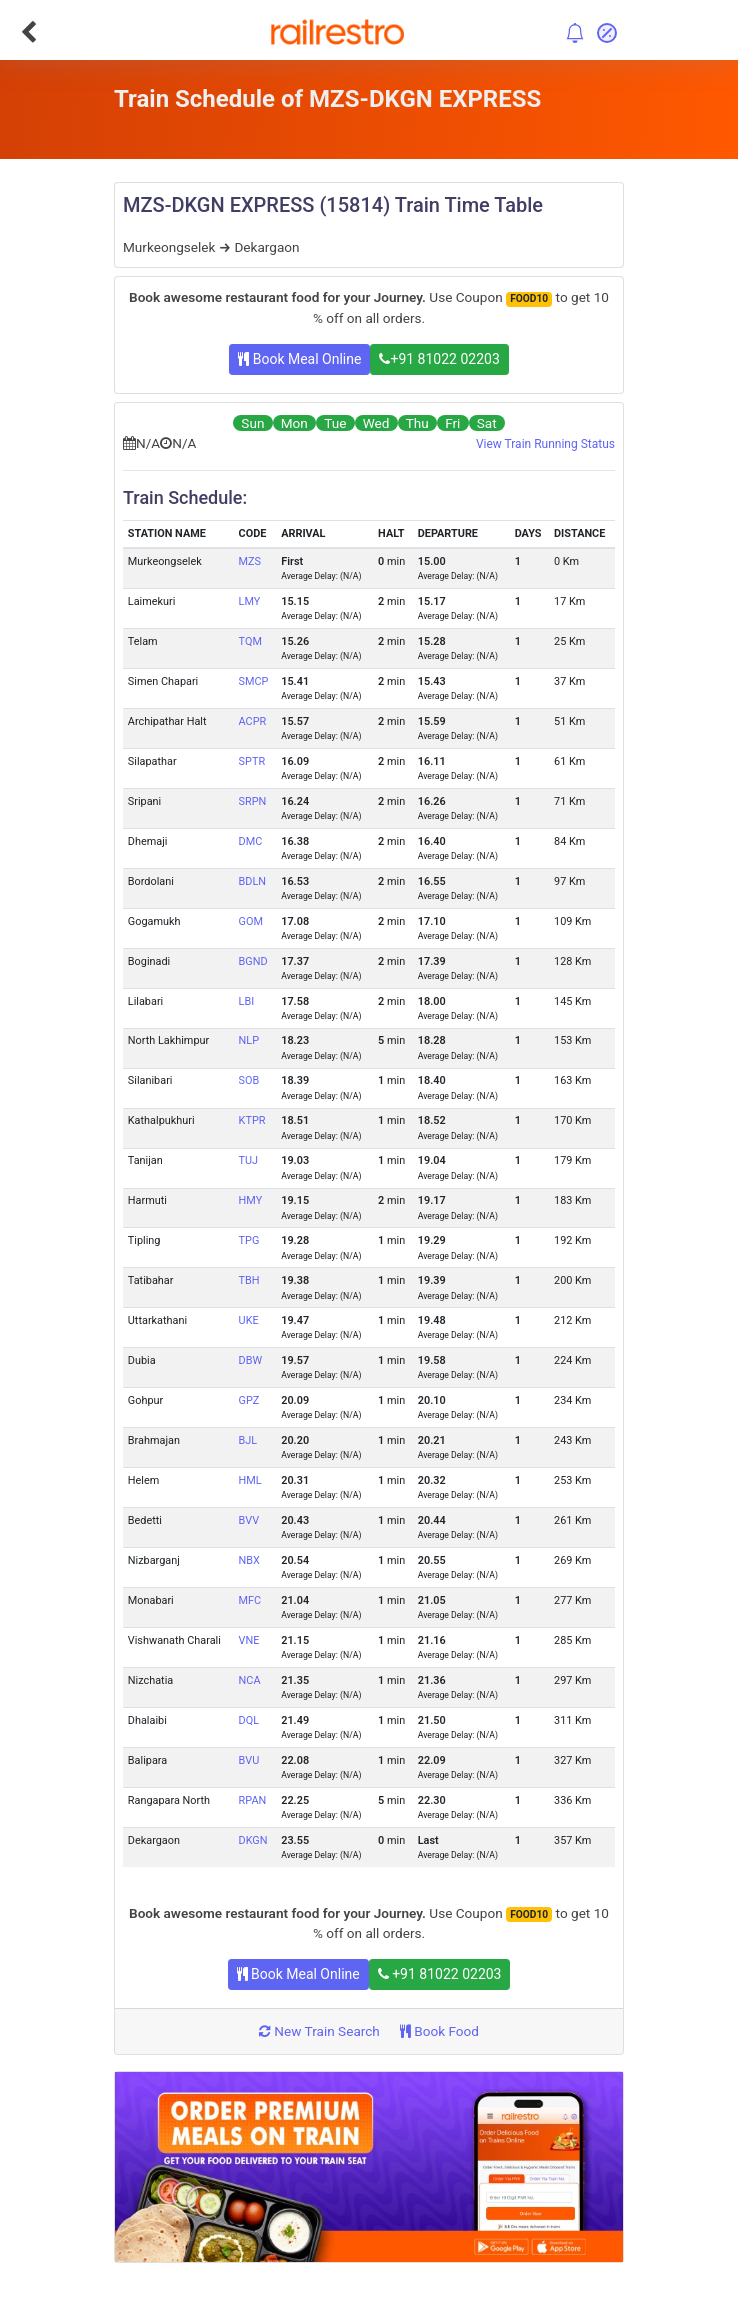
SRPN (253, 801)
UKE (249, 1320)
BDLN (253, 881)
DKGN (253, 1840)
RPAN (253, 1800)
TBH (249, 1280)
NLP (249, 1040)
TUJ (249, 1160)
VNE (249, 1640)
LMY (250, 601)
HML (250, 1480)
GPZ (249, 1400)
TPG (249, 1240)
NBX (249, 1560)
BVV (249, 1520)
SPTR (252, 761)
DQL (249, 1720)
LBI (247, 1001)
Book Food (439, 2031)
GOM (251, 921)
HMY (251, 1200)
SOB (249, 1080)
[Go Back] (28, 32)
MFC (250, 1600)
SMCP (254, 681)
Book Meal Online (299, 359)
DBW (251, 1360)
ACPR (253, 721)
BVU (249, 1760)
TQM (250, 641)
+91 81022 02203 (439, 359)
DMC (251, 841)
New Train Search (319, 2031)
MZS (250, 561)
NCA (250, 1680)
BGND (253, 961)
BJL (248, 1440)
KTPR (252, 1120)
